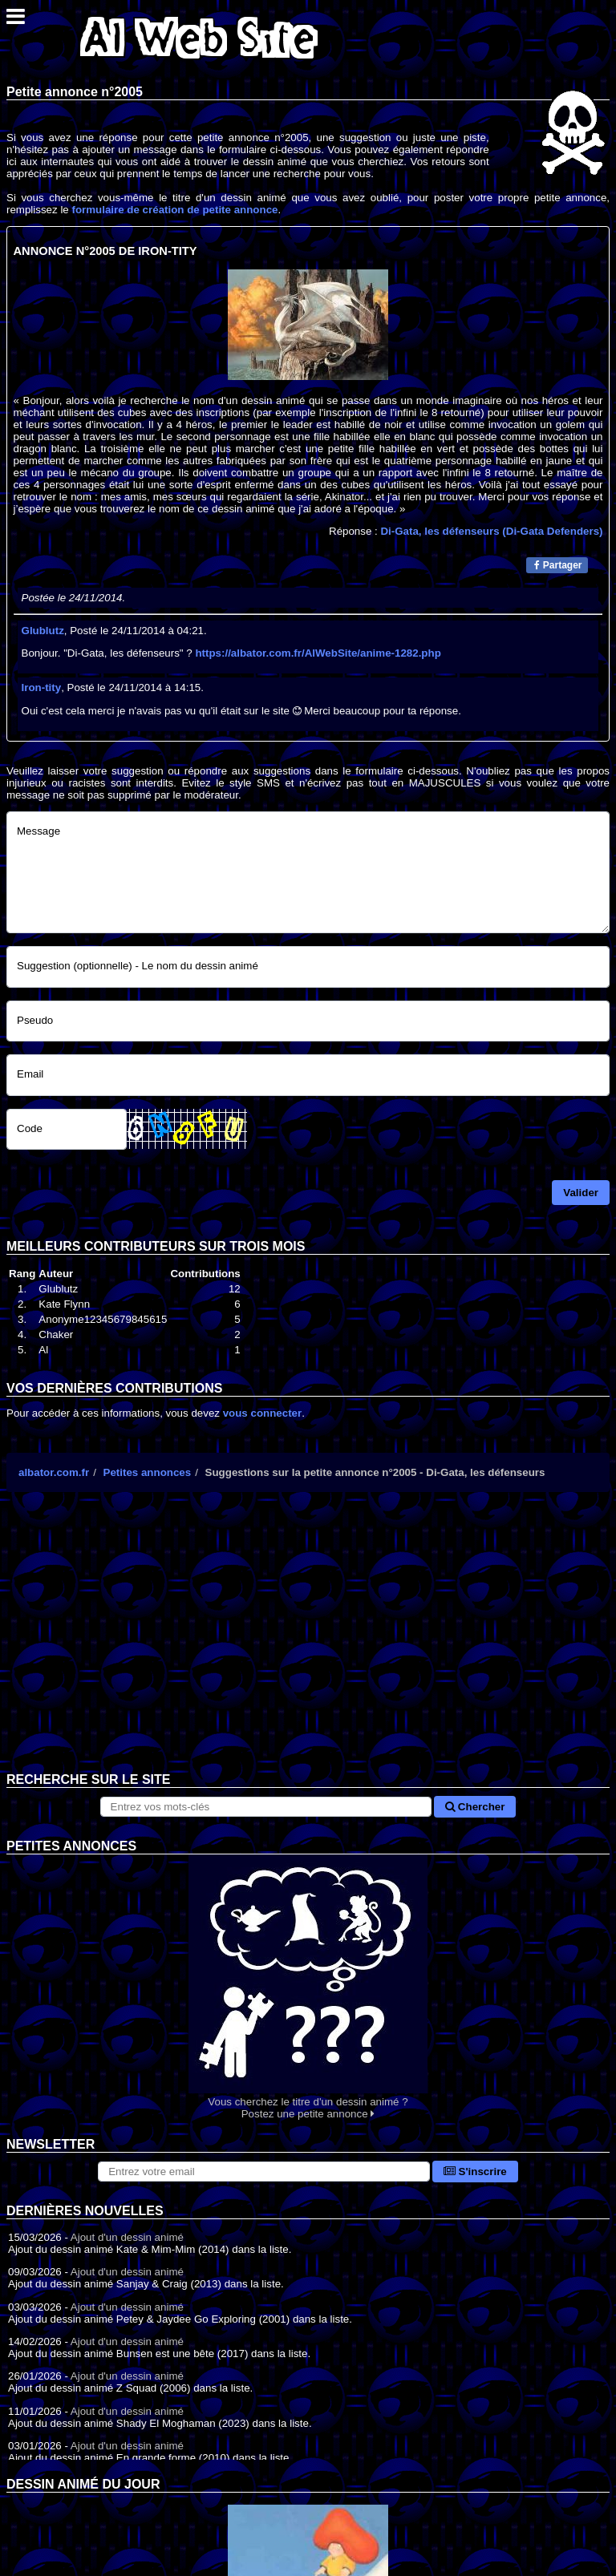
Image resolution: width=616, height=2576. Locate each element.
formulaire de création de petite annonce (174, 210)
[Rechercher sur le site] (266, 1807)
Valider (580, 1193)
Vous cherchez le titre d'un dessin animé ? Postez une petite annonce (308, 1987)
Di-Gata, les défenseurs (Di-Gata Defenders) (491, 531)
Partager (558, 565)
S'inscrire (475, 2172)
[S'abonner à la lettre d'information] (264, 2171)
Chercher (475, 1807)
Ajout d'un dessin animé (127, 2237)
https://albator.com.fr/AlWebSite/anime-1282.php (317, 653)
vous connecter (262, 1413)
